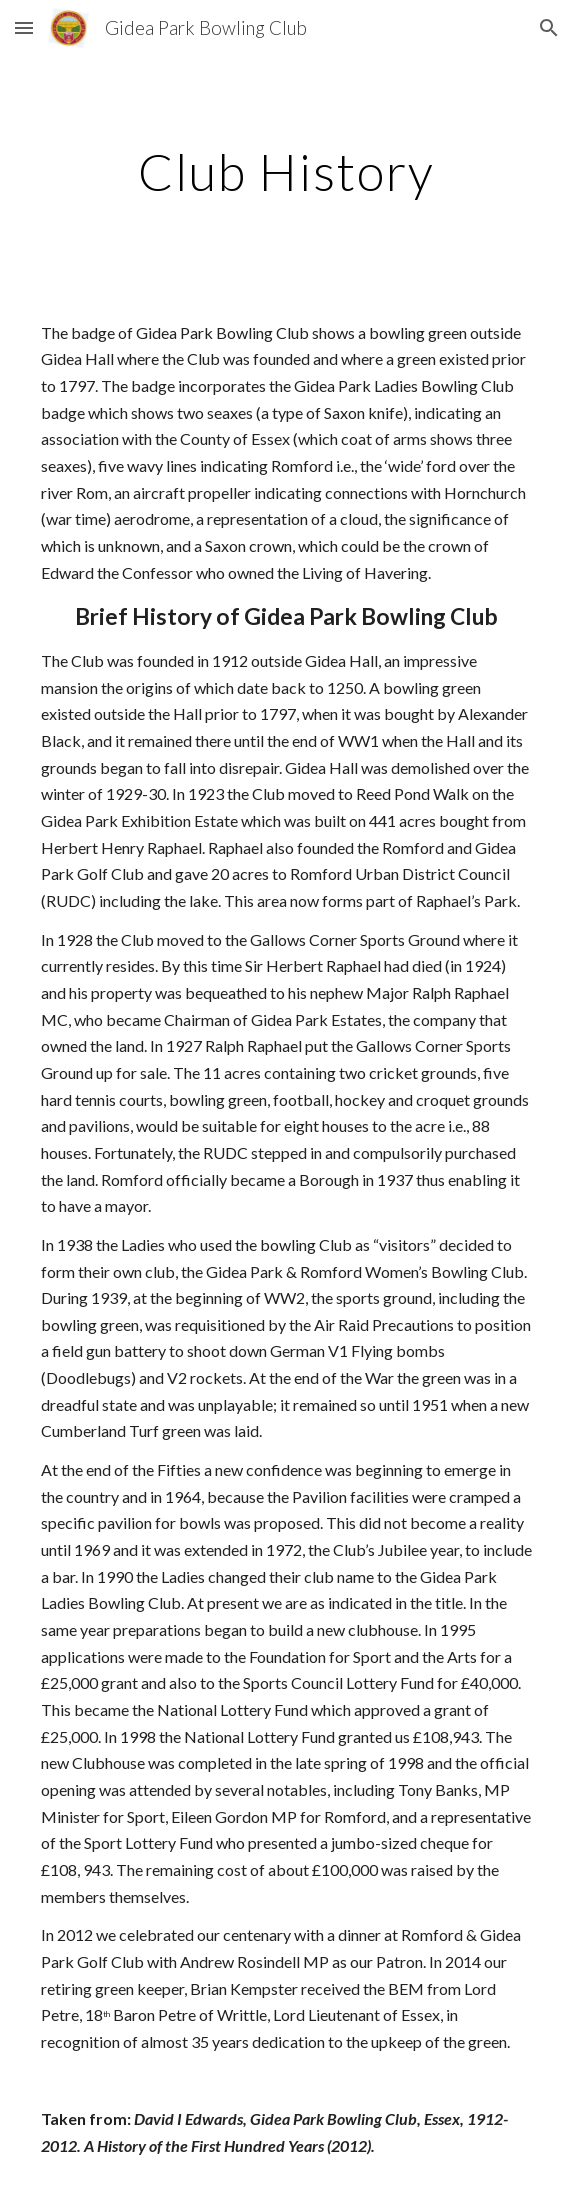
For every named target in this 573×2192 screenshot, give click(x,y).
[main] (286, 172)
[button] (24, 27)
